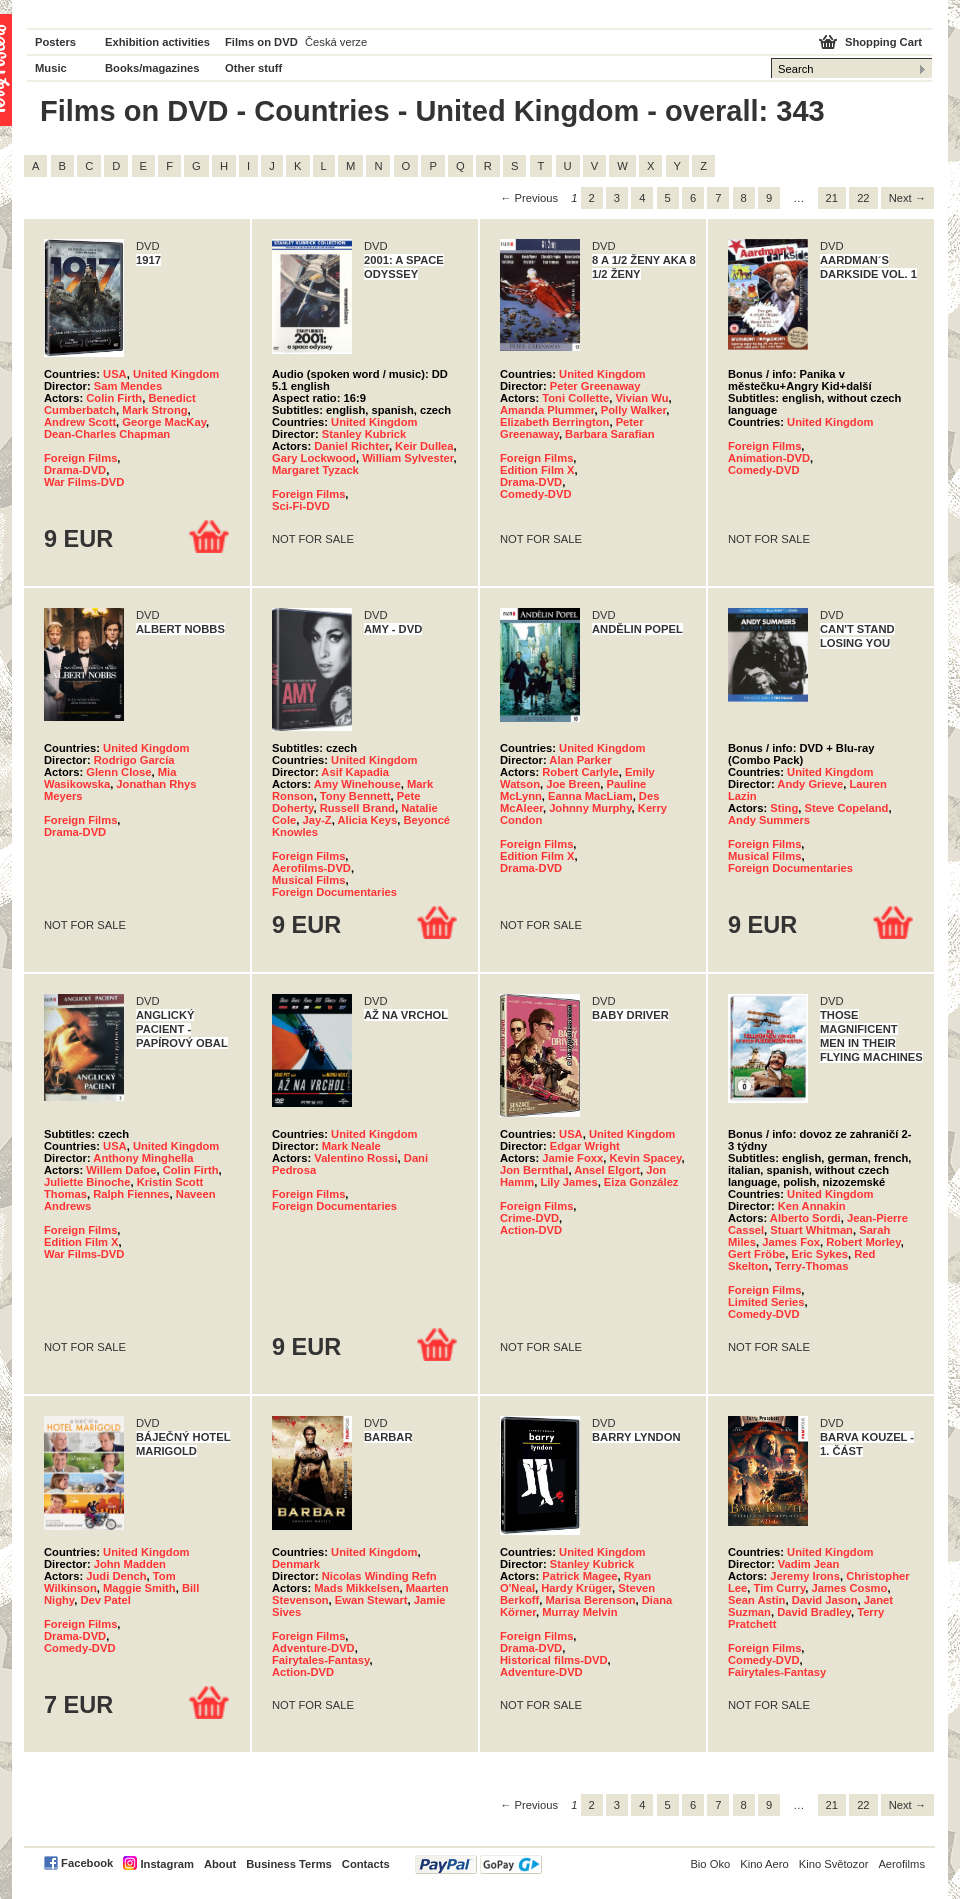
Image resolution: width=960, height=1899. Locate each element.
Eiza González (641, 1182)
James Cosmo (850, 1588)
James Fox (791, 1242)
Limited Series (766, 1302)
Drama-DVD (75, 470)
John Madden (130, 1564)
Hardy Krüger (576, 1588)
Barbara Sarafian (610, 434)
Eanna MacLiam (590, 796)
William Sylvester (407, 458)
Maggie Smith (139, 1588)
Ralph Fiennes (131, 1194)
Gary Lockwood (314, 458)
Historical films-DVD (554, 1660)
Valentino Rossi (355, 1158)
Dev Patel (105, 1600)
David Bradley (814, 1612)
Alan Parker (580, 760)
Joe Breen (573, 784)
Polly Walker (634, 410)
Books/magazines (152, 68)
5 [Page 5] (668, 198)
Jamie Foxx (572, 1158)
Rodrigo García (134, 760)
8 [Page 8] (744, 198)
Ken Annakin (812, 1206)
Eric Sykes (819, 1254)
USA (115, 374)
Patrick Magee (579, 1576)
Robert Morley (863, 1242)
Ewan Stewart (371, 1600)
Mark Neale (351, 1146)
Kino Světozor (834, 1864)
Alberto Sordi (805, 1218)
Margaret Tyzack (315, 470)
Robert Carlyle (580, 772)
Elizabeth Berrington (554, 422)
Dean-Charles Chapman (107, 434)
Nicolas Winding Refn (379, 1576)
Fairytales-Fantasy (320, 1660)
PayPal (478, 1864)
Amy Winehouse (357, 784)
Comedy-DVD (535, 494)
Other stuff (253, 68)
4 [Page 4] (642, 198)
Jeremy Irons (805, 1576)
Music (51, 68)
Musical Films (308, 880)
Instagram (166, 1864)
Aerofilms (901, 1864)
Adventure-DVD (313, 1648)
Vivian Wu (641, 398)
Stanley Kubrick (364, 434)
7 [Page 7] (718, 198)
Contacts (366, 1864)
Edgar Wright (585, 1146)
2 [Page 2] (592, 198)
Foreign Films (80, 458)
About (220, 1864)
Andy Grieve (810, 784)
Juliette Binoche (87, 1182)
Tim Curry (780, 1588)
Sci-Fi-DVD (301, 506)
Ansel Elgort (607, 1170)
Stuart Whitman (811, 1230)
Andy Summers (769, 820)
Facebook (87, 1863)
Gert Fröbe (756, 1254)
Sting (784, 808)
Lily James (568, 1182)
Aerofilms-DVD (311, 868)
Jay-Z (316, 820)
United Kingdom (176, 374)
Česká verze (336, 42)
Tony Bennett (355, 796)
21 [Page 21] (832, 198)
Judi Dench (116, 1576)
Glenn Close (118, 772)
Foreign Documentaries (334, 892)
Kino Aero (764, 1864)
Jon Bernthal (534, 1170)
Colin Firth (114, 398)
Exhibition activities (157, 42)
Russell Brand (357, 808)
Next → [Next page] (907, 198)
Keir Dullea (424, 446)
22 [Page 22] (863, 198)
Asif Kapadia (355, 772)
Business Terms (289, 1864)
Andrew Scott (80, 422)
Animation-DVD (769, 458)
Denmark (296, 1564)
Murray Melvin (579, 1612)
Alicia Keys (368, 820)
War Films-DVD (84, 482)
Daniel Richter (351, 446)
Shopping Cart (883, 42)
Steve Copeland (846, 808)
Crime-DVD (529, 1218)
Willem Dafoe (121, 1170)
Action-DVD (531, 1230)
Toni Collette (575, 398)
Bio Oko (710, 1864)
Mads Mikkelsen (356, 1588)
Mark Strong (154, 410)
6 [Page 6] (693, 198)
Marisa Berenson (590, 1600)
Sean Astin (756, 1600)
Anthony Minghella (143, 1158)
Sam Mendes (128, 386)
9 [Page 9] (769, 198)
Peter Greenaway (595, 386)
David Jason (825, 1600)
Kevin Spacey (645, 1158)
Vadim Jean (809, 1564)
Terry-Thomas (812, 1266)
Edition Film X (537, 470)
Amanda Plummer (547, 410)
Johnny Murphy (590, 808)
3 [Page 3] (617, 198)
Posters (55, 42)
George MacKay (164, 422)
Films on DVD (261, 42)
